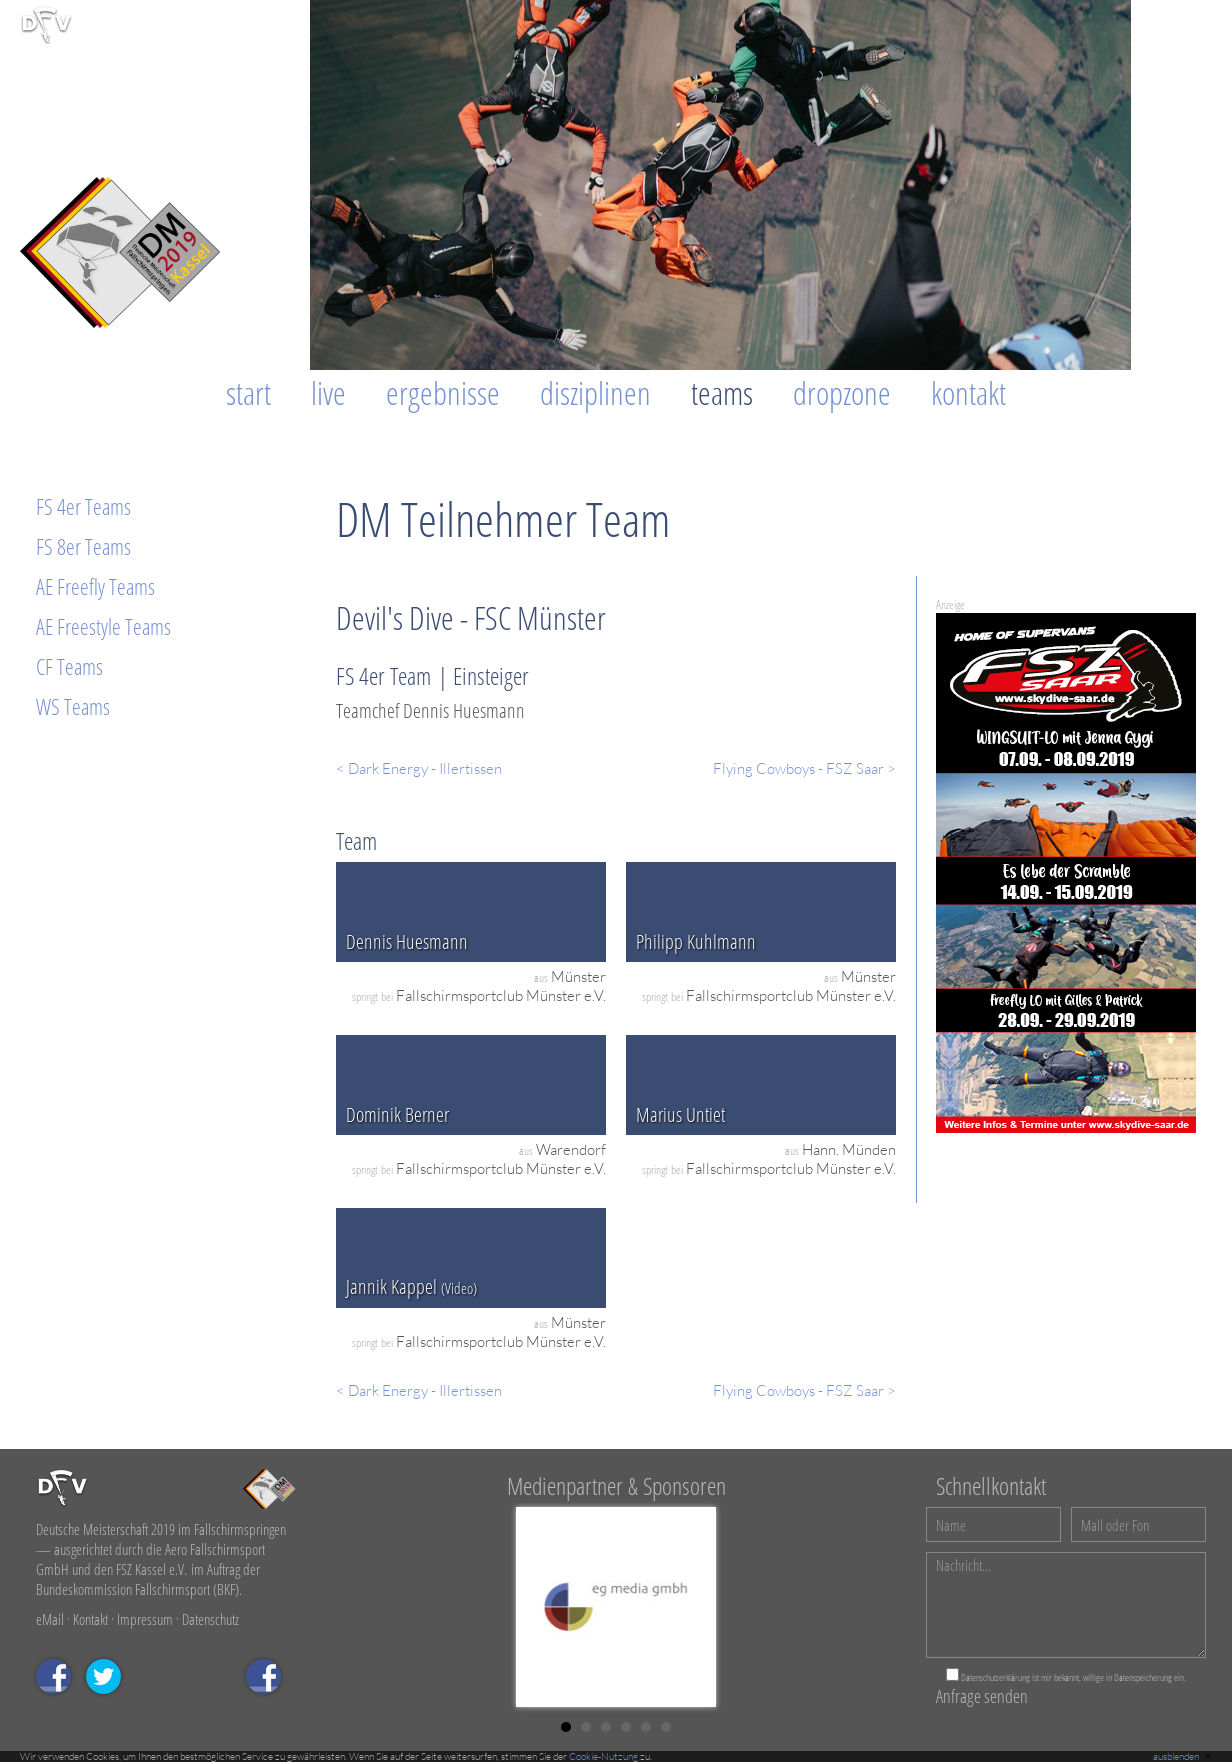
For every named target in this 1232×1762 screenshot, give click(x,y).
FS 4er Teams (83, 506)
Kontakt (968, 392)
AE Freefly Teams (95, 586)
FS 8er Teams (83, 546)
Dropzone (842, 392)
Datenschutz (210, 1619)
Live (328, 392)
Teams (722, 392)
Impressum (145, 1619)
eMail (50, 1619)
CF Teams (69, 666)
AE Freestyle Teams (103, 626)
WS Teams (73, 706)
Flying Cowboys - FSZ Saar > (804, 768)
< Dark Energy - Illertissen (419, 768)
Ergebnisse (443, 392)
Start (248, 392)
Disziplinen (595, 392)
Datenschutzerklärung (995, 1677)
